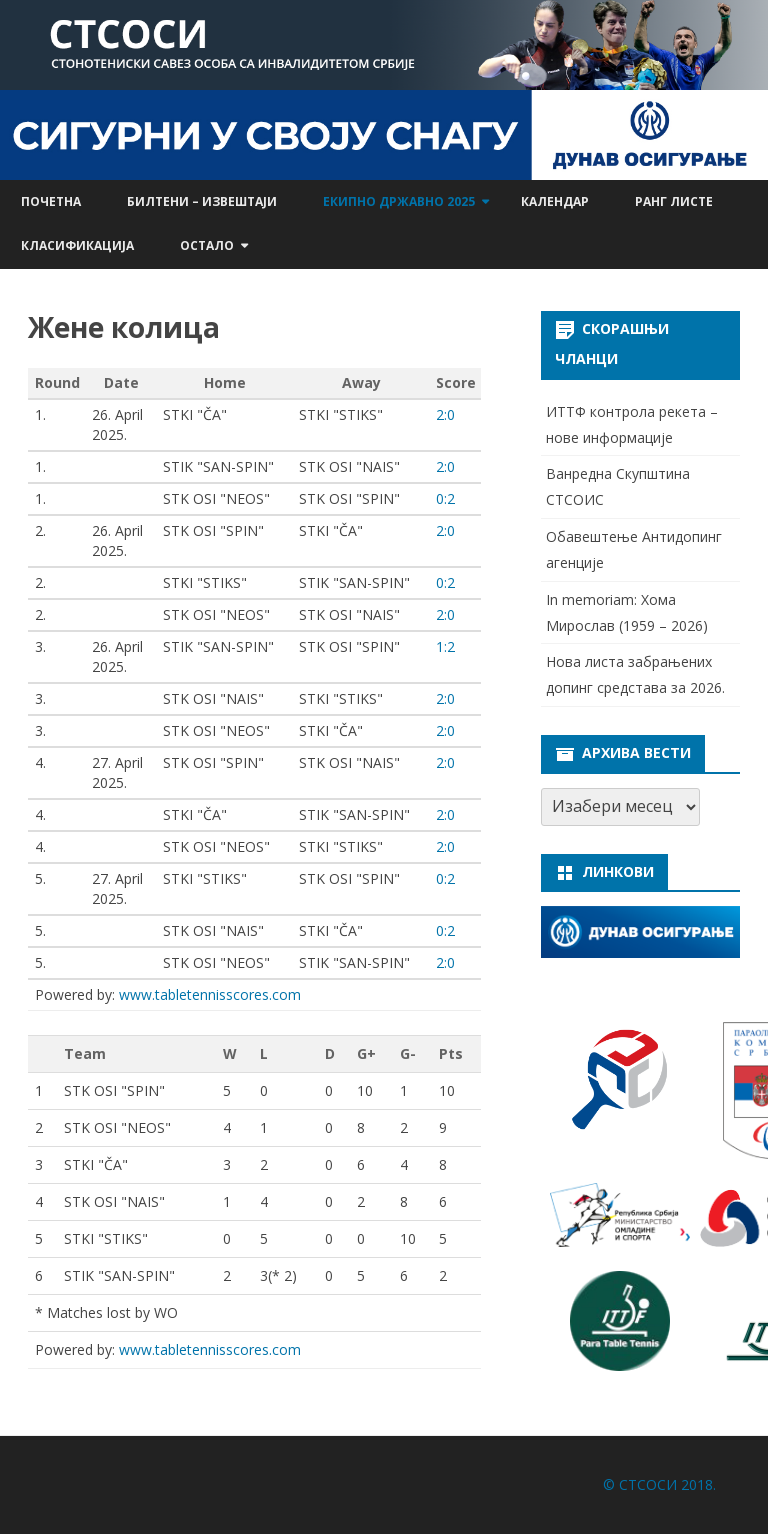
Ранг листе (674, 201)
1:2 (445, 646)
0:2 (445, 498)
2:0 (445, 414)
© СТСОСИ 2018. (659, 1484)
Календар (555, 201)
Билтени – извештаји (202, 201)
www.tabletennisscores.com (210, 994)
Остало (207, 245)
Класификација (77, 245)
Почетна (51, 201)
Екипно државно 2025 (399, 201)
